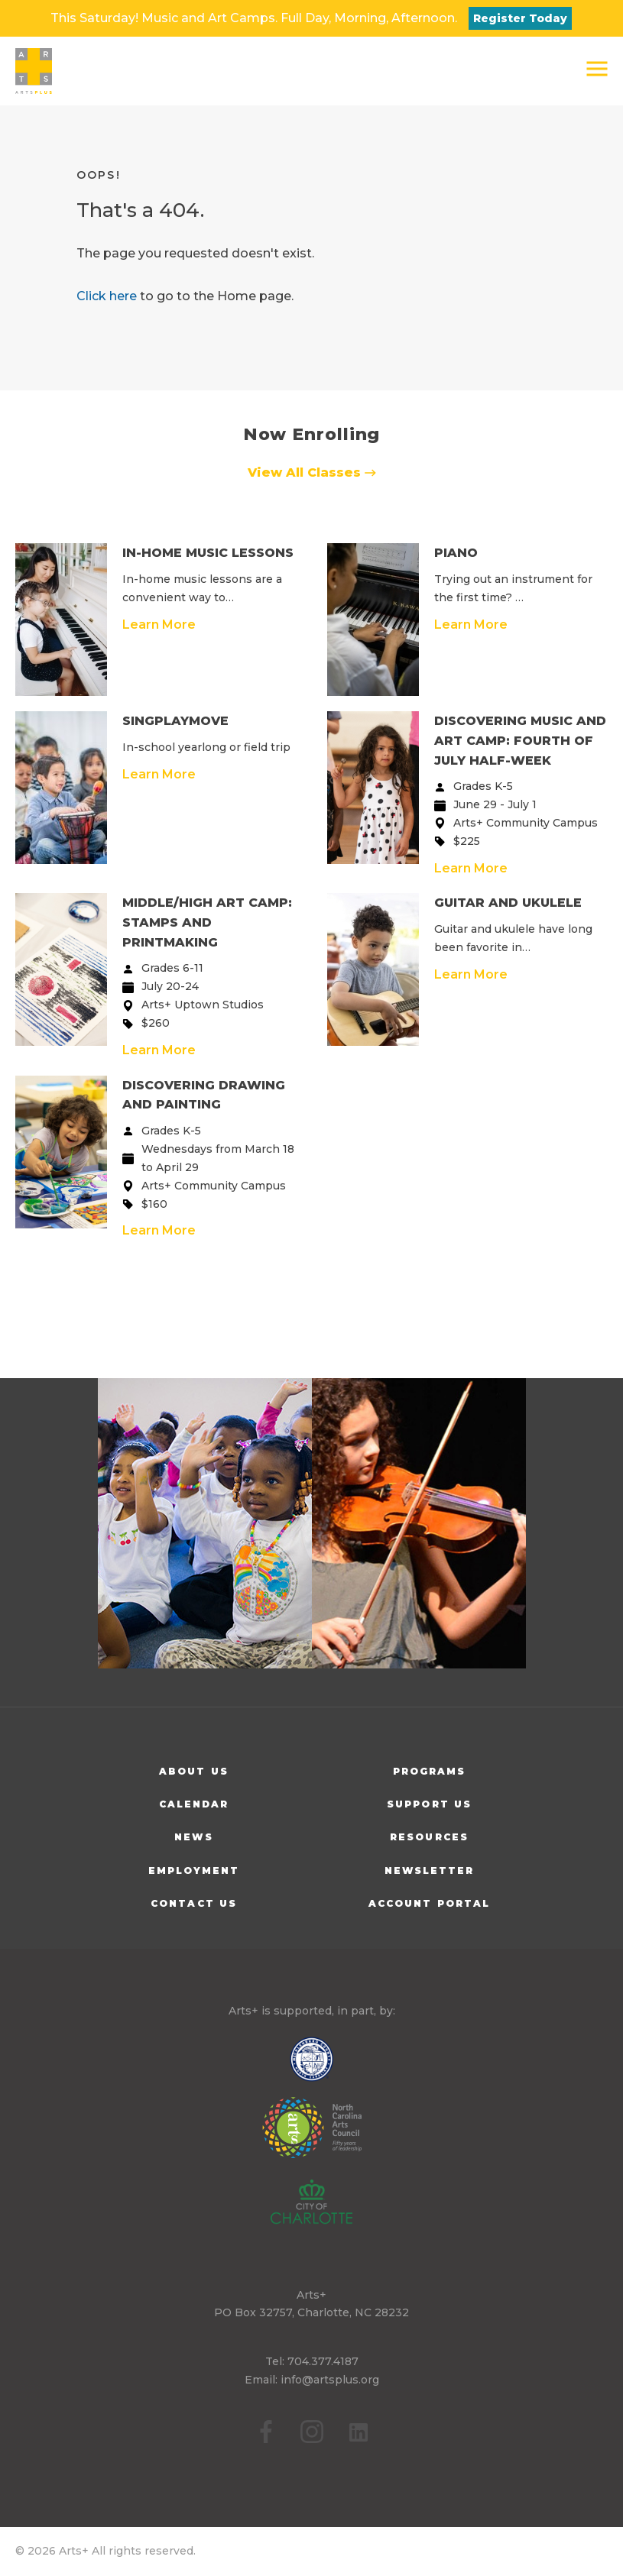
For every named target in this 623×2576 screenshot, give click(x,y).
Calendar (194, 1804)
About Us (194, 1771)
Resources (429, 1837)
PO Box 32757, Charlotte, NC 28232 (311, 2312)
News (193, 1837)
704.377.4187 (323, 2361)
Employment (194, 1870)
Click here (106, 296)
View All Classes (312, 472)
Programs (429, 1771)
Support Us (429, 1804)
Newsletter (430, 1870)
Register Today (520, 18)
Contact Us (194, 1903)
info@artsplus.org (330, 2380)
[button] (597, 68)
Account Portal (429, 1903)
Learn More (159, 624)
